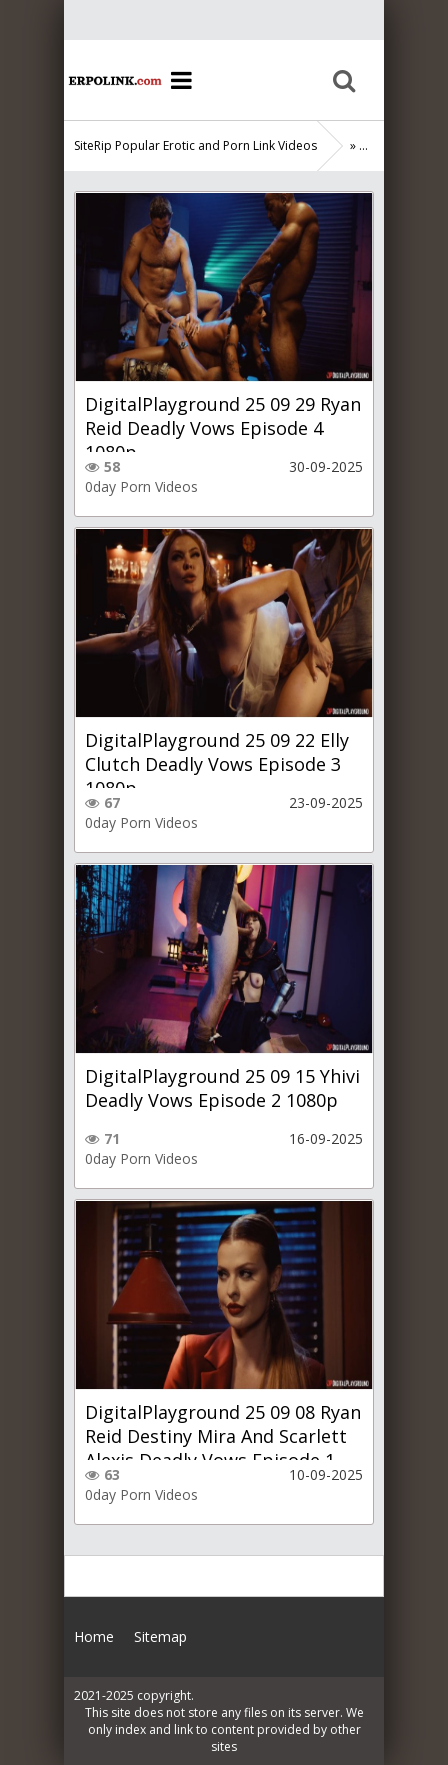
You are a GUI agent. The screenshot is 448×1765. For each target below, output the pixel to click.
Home (114, 80)
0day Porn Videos (141, 486)
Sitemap (160, 1636)
